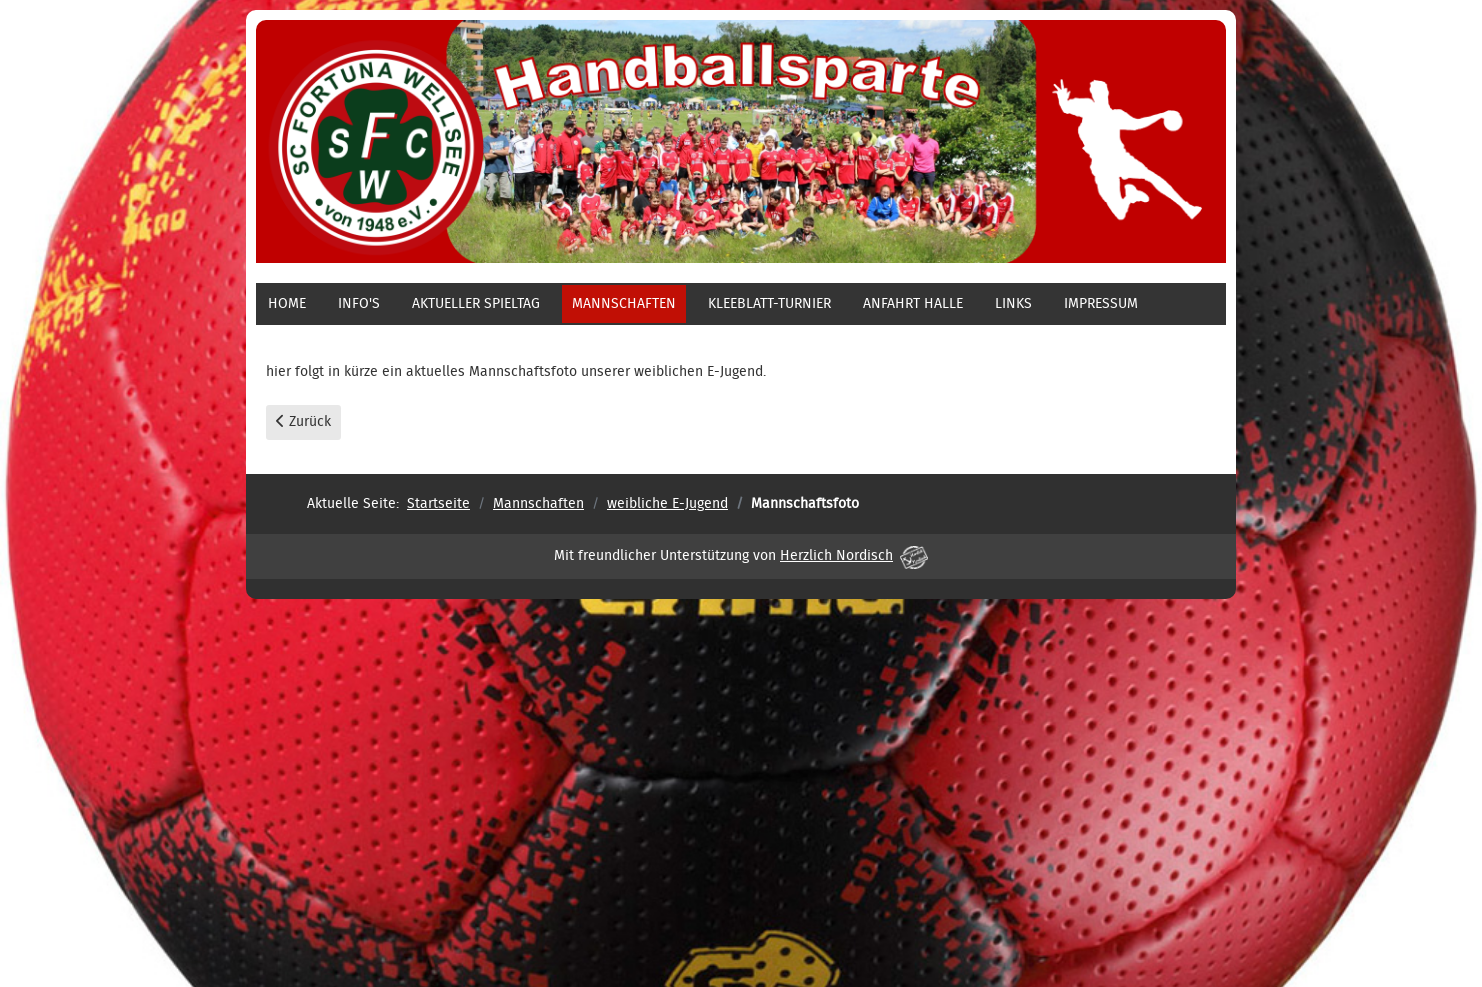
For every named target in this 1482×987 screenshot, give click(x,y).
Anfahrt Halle (913, 304)
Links (1013, 304)
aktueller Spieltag (476, 304)
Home (287, 304)
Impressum (1101, 304)
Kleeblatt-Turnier (769, 304)
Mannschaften (624, 304)
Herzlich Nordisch (854, 556)
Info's (359, 304)
